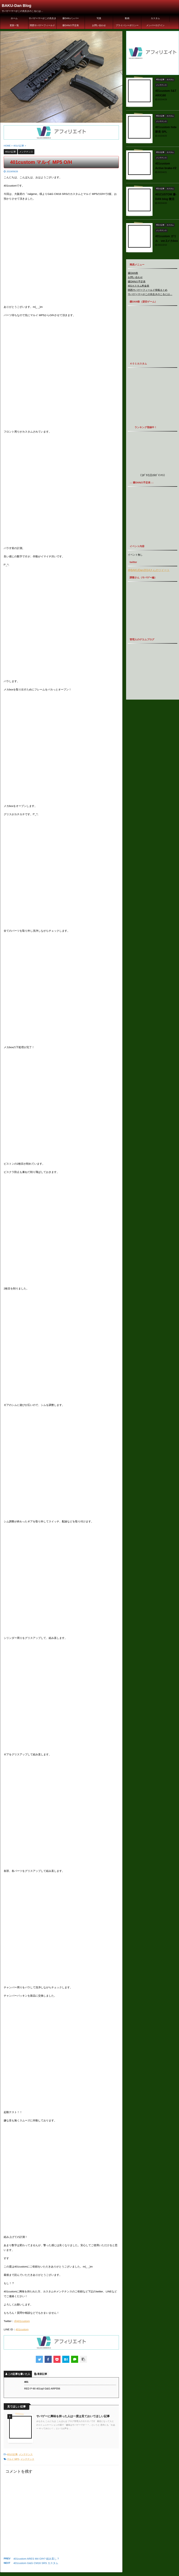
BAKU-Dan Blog (16, 5)
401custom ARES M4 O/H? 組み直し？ (36, 2558)
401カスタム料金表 (138, 285)
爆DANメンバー (70, 18)
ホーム (14, 18)
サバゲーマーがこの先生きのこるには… (42, 19)
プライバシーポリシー (127, 25)
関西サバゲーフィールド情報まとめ (147, 290)
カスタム (155, 18)
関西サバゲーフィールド (42, 25)
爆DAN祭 (133, 273)
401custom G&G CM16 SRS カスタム (35, 2563)
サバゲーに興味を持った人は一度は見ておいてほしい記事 (73, 2416)
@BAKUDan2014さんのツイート (149, 570)
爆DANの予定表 (70, 25)
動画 (127, 18)
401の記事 (12, 2454)
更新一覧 (14, 25)
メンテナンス (26, 2454)
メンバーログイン (155, 25)
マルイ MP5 (13, 2459)
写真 (99, 18)
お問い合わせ (99, 25)
